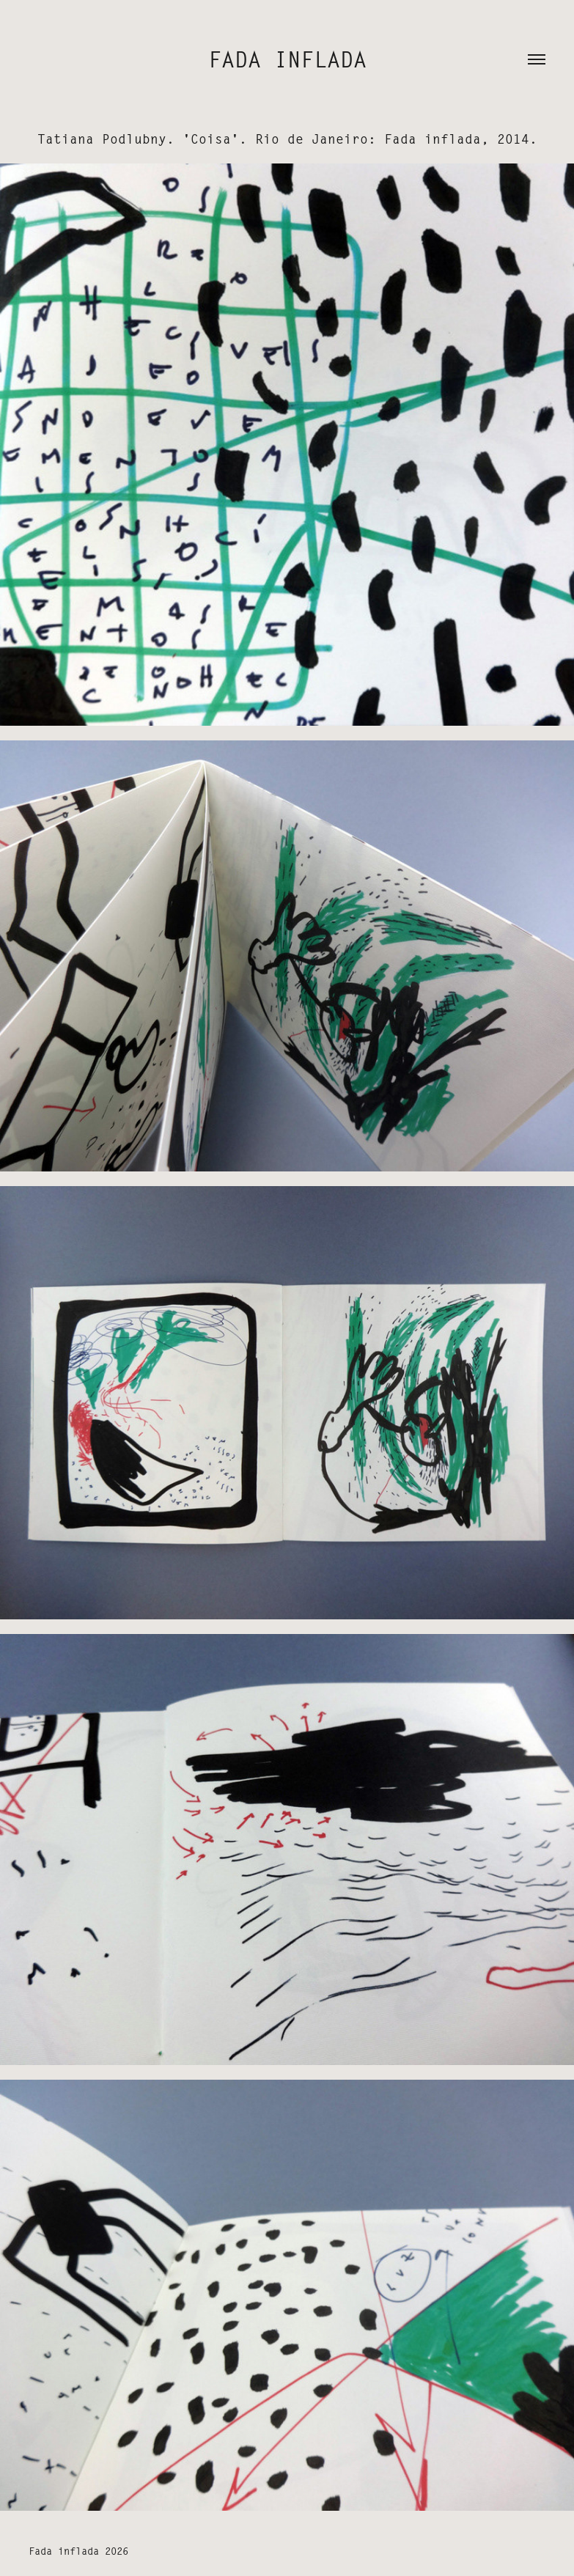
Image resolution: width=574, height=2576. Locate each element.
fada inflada (287, 60)
